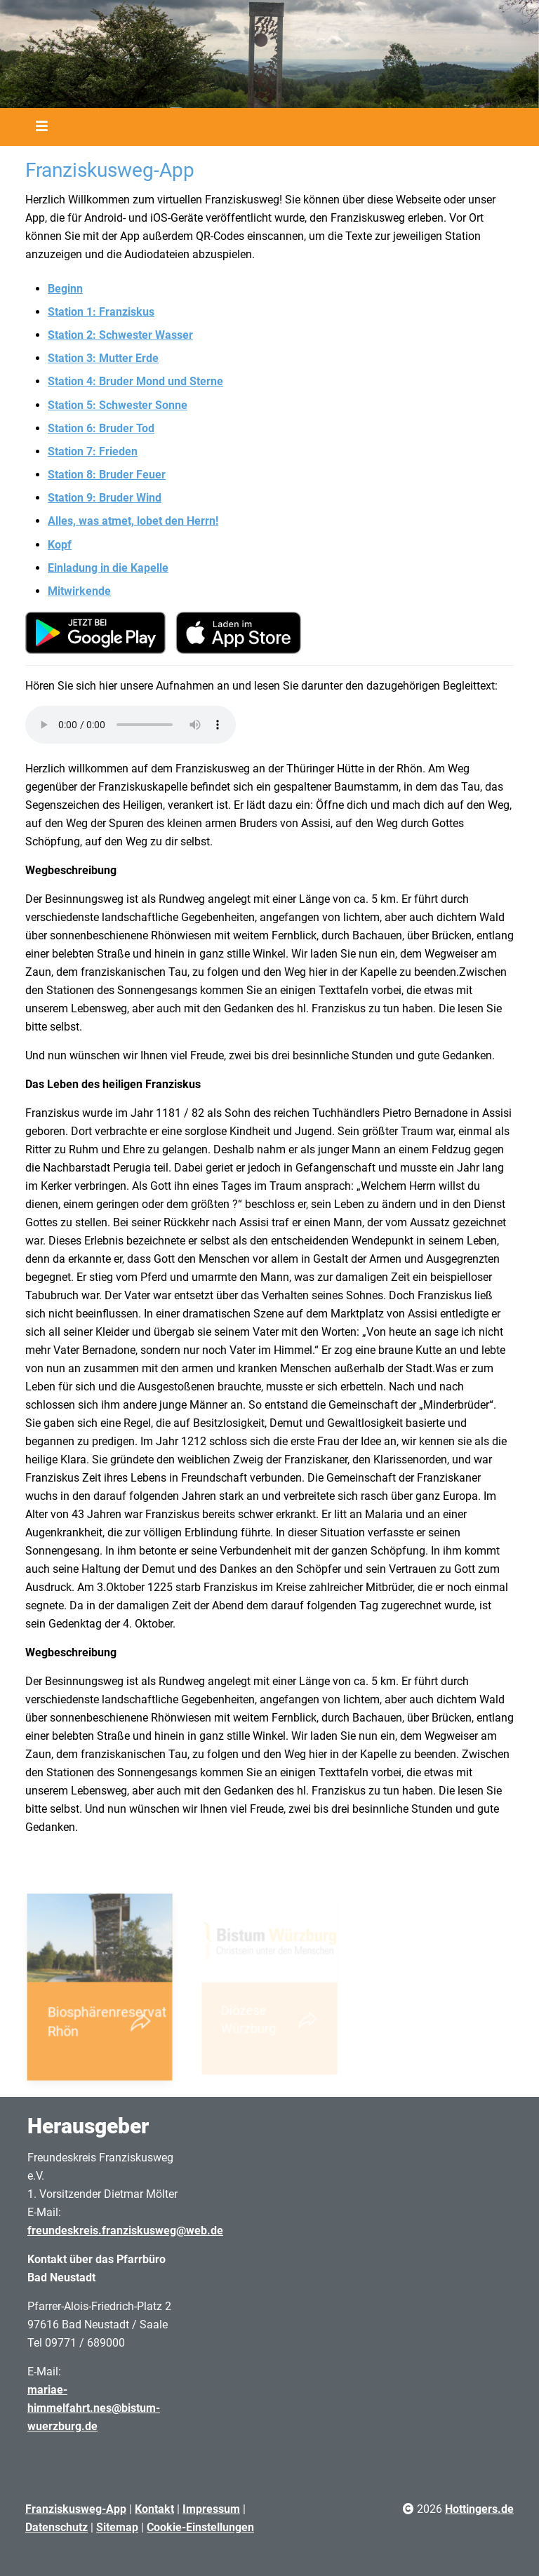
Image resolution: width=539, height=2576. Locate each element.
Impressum (211, 2509)
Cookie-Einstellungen (200, 2527)
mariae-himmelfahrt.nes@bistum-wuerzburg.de (93, 2408)
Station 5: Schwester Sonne (117, 405)
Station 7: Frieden (93, 451)
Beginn (65, 288)
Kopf (60, 544)
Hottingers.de (479, 2509)
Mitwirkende (79, 591)
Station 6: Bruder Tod (101, 428)
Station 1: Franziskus (101, 311)
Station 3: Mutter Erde (103, 358)
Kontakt (154, 2509)
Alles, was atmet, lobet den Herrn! (133, 521)
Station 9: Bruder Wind (104, 497)
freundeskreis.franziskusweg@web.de (125, 2230)
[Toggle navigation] (37, 127)
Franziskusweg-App (75, 2509)
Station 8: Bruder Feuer (107, 474)
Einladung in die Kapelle (108, 568)
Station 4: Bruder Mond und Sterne (135, 381)
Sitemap (117, 2527)
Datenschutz (56, 2527)
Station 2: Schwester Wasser (120, 335)
